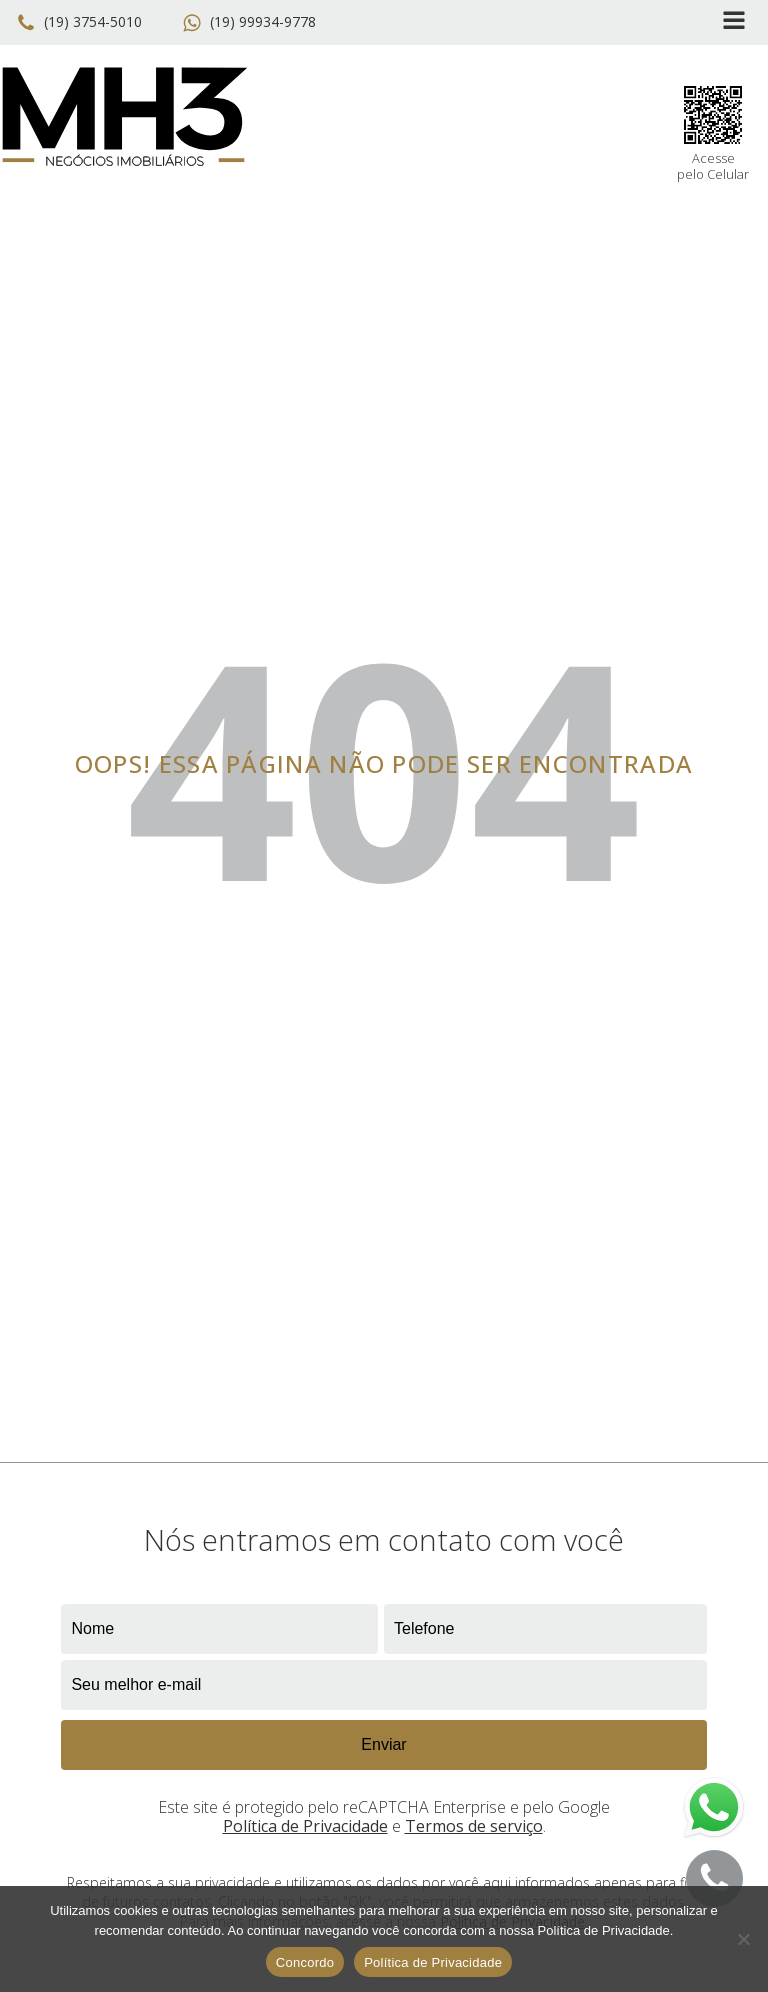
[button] (83, 23)
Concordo (305, 1962)
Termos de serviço (474, 1826)
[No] (743, 1939)
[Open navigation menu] (734, 22)
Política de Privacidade (305, 1826)
